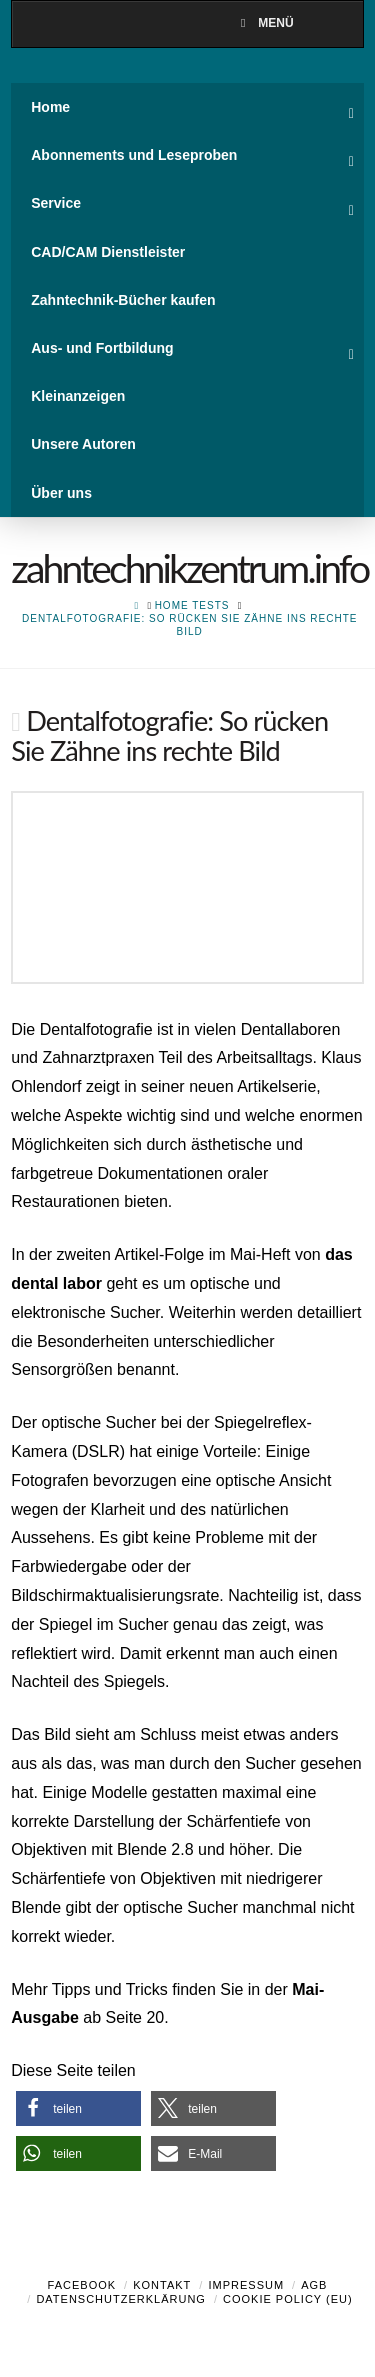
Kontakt (162, 2285)
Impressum (246, 2285)
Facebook (82, 2285)
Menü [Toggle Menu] (264, 23)
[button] (78, 2108)
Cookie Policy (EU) (288, 2299)
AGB (314, 2285)
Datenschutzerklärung (121, 2299)
